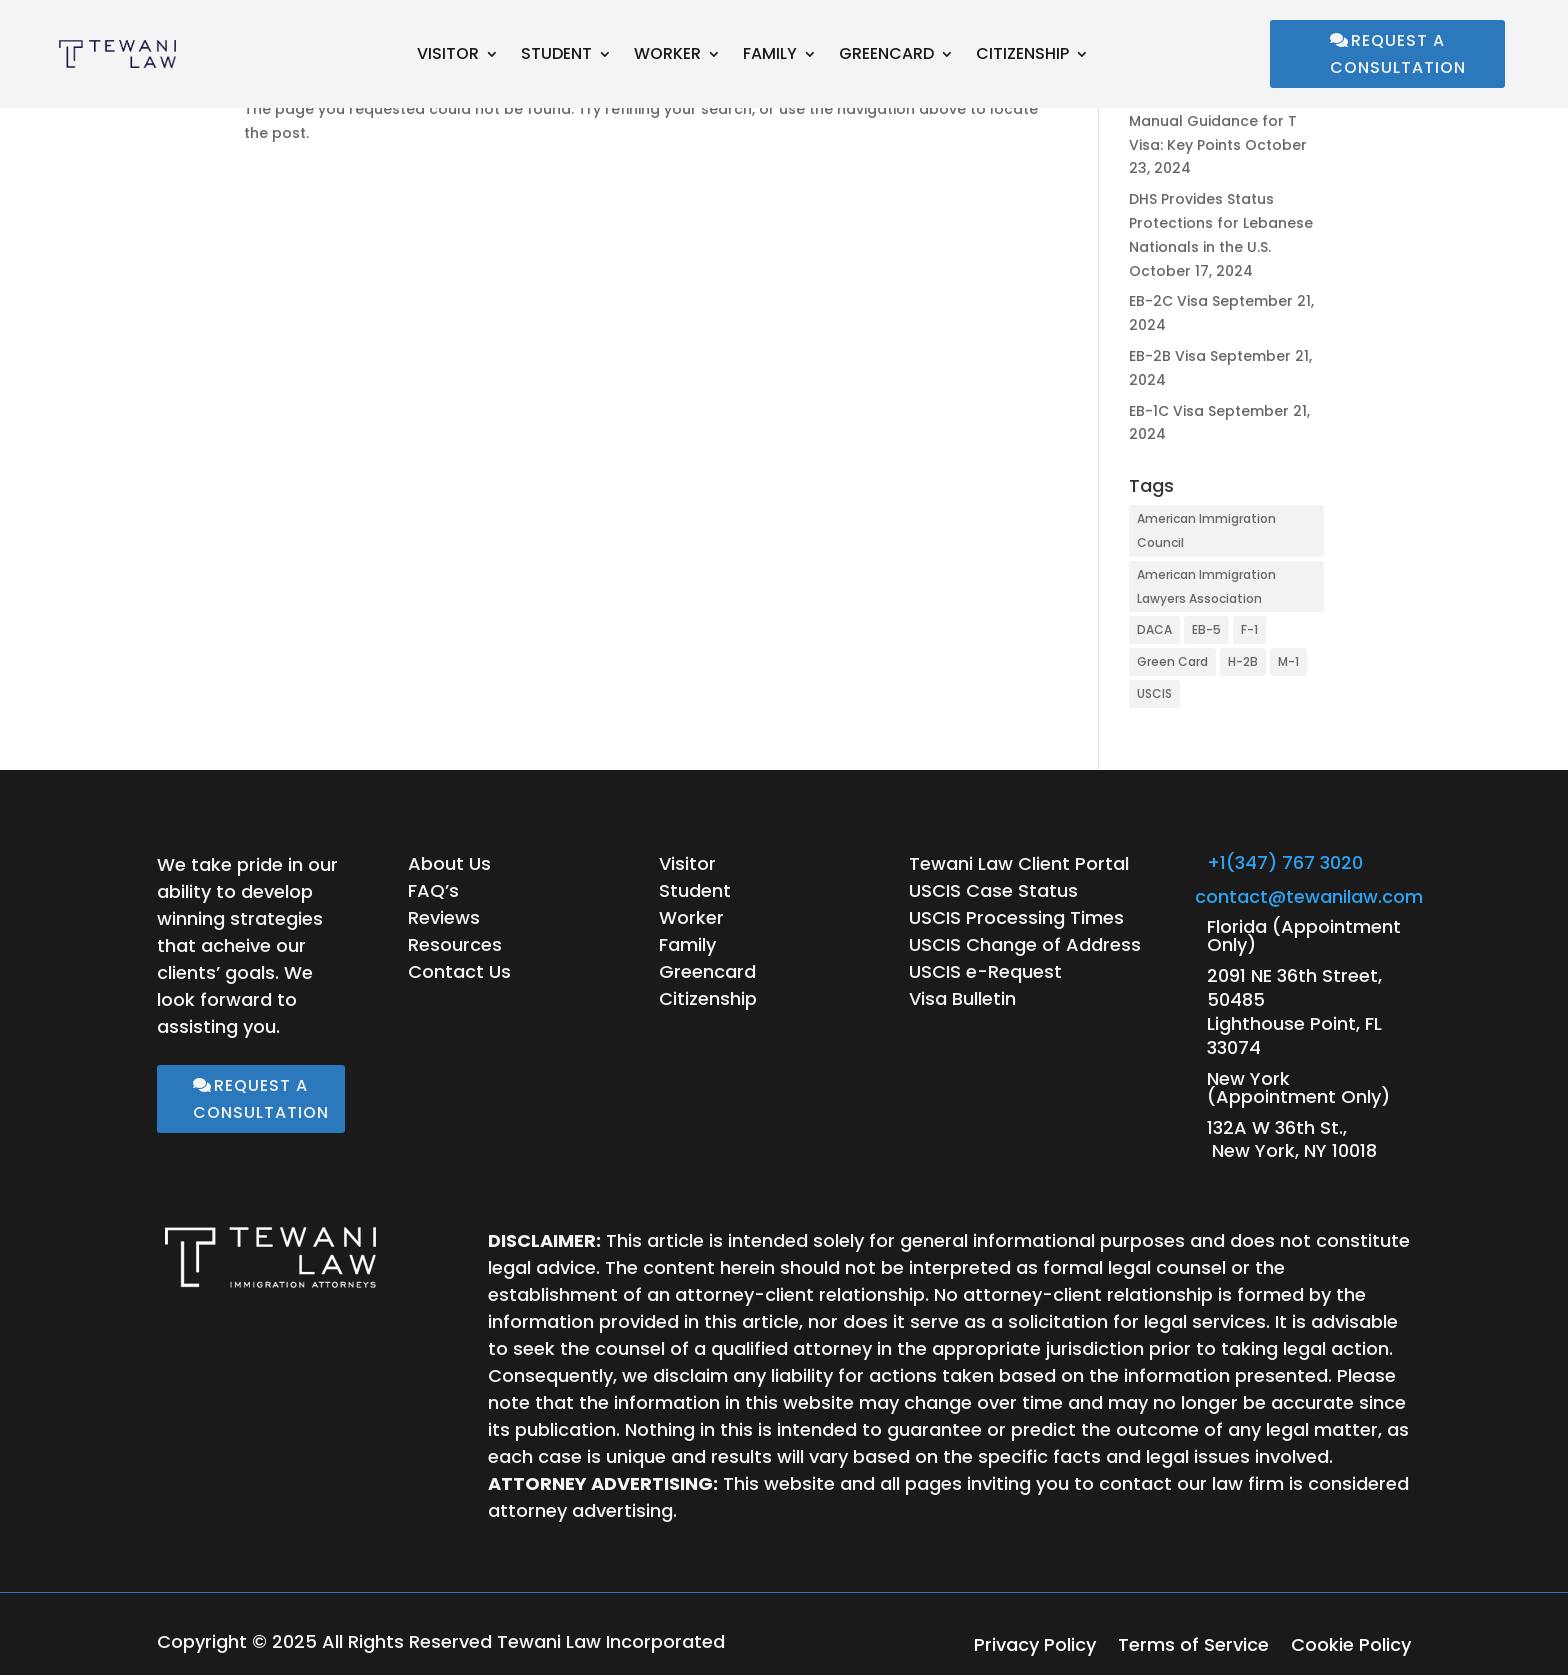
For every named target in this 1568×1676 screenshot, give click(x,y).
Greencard (886, 56)
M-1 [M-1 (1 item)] (1288, 661)
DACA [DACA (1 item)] (1154, 629)
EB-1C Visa (1166, 411)
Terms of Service (1193, 1647)
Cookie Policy (1351, 1647)
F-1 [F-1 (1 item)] (1249, 629)
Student (556, 56)
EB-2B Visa (1167, 356)
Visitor (448, 56)
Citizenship (1022, 56)
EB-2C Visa (1168, 301)
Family (770, 56)
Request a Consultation (1398, 54)
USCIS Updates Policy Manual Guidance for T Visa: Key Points (1213, 121)
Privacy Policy (1035, 1647)
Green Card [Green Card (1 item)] (1172, 661)
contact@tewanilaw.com (1309, 896)
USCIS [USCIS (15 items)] (1154, 693)
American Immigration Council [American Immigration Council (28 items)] (1206, 530)
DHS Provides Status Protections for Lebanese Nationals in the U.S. (1221, 223)
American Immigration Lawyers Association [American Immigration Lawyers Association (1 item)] (1206, 586)
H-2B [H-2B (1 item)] (1243, 661)
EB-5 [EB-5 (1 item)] (1206, 629)
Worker (667, 56)
